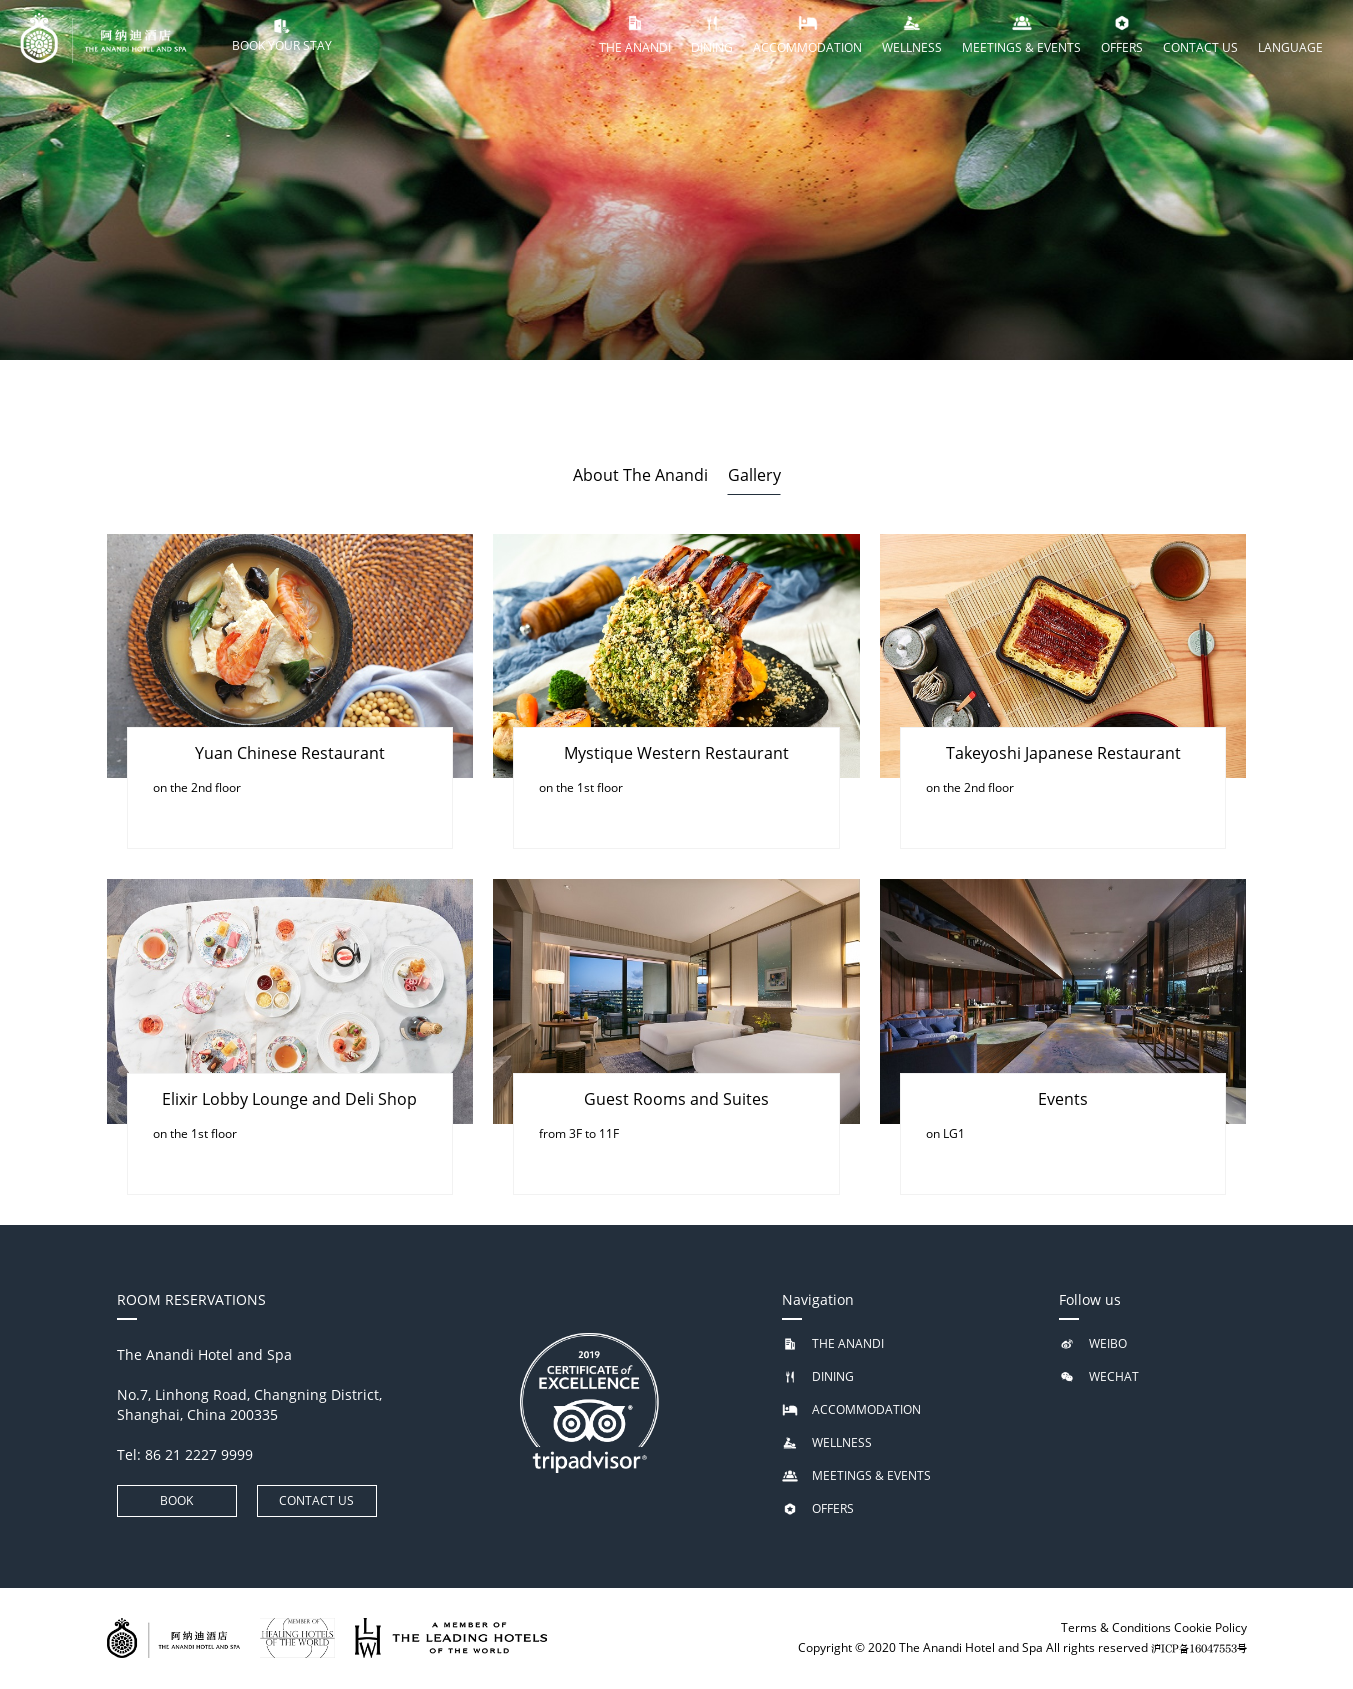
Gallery (754, 475)
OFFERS (833, 1508)
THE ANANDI (848, 1343)
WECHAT (1114, 1376)
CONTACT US (316, 1500)
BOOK (176, 1500)
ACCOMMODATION (866, 1409)
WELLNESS (842, 1442)
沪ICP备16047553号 (1199, 1649)
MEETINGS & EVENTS (871, 1475)
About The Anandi (640, 475)
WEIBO (1108, 1343)
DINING (833, 1376)
